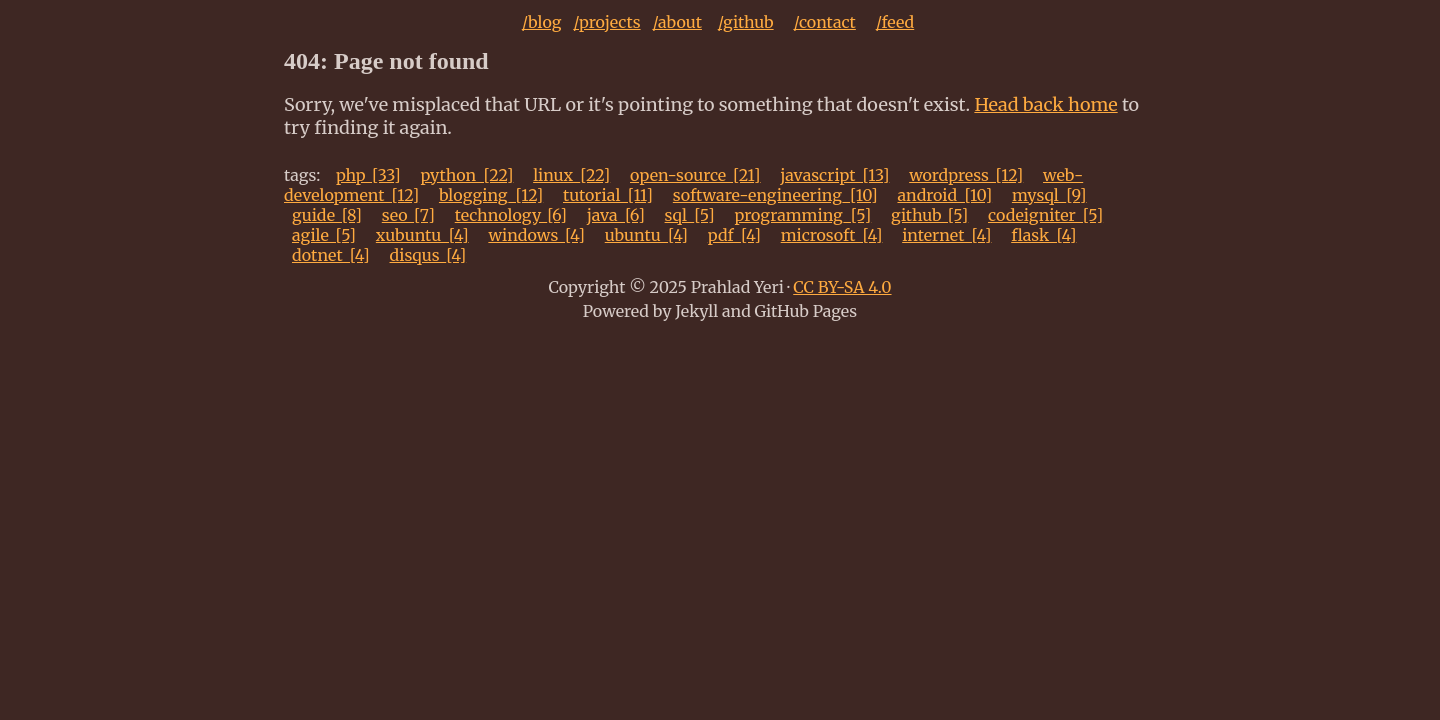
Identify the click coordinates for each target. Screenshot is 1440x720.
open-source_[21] (695, 175)
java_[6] (616, 215)
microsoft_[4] (832, 235)
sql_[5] (690, 215)
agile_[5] (324, 235)
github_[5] (929, 215)
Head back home (1045, 104)
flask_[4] (1043, 235)
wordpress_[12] (966, 175)
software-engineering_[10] (775, 195)
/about (677, 22)
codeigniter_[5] (1045, 215)
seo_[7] (408, 215)
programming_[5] (802, 215)
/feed (895, 22)
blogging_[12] (491, 195)
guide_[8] (327, 215)
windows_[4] (536, 235)
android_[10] (944, 195)
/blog (542, 22)
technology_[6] (511, 215)
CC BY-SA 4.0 (842, 287)
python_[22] (466, 175)
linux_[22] (571, 175)
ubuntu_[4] (646, 235)
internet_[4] (946, 235)
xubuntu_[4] (422, 235)
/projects (606, 22)
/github (746, 22)
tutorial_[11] (608, 195)
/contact (824, 22)
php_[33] (368, 175)
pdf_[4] (734, 235)
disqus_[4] (428, 255)
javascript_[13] (834, 175)
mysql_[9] (1049, 195)
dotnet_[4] (331, 255)
